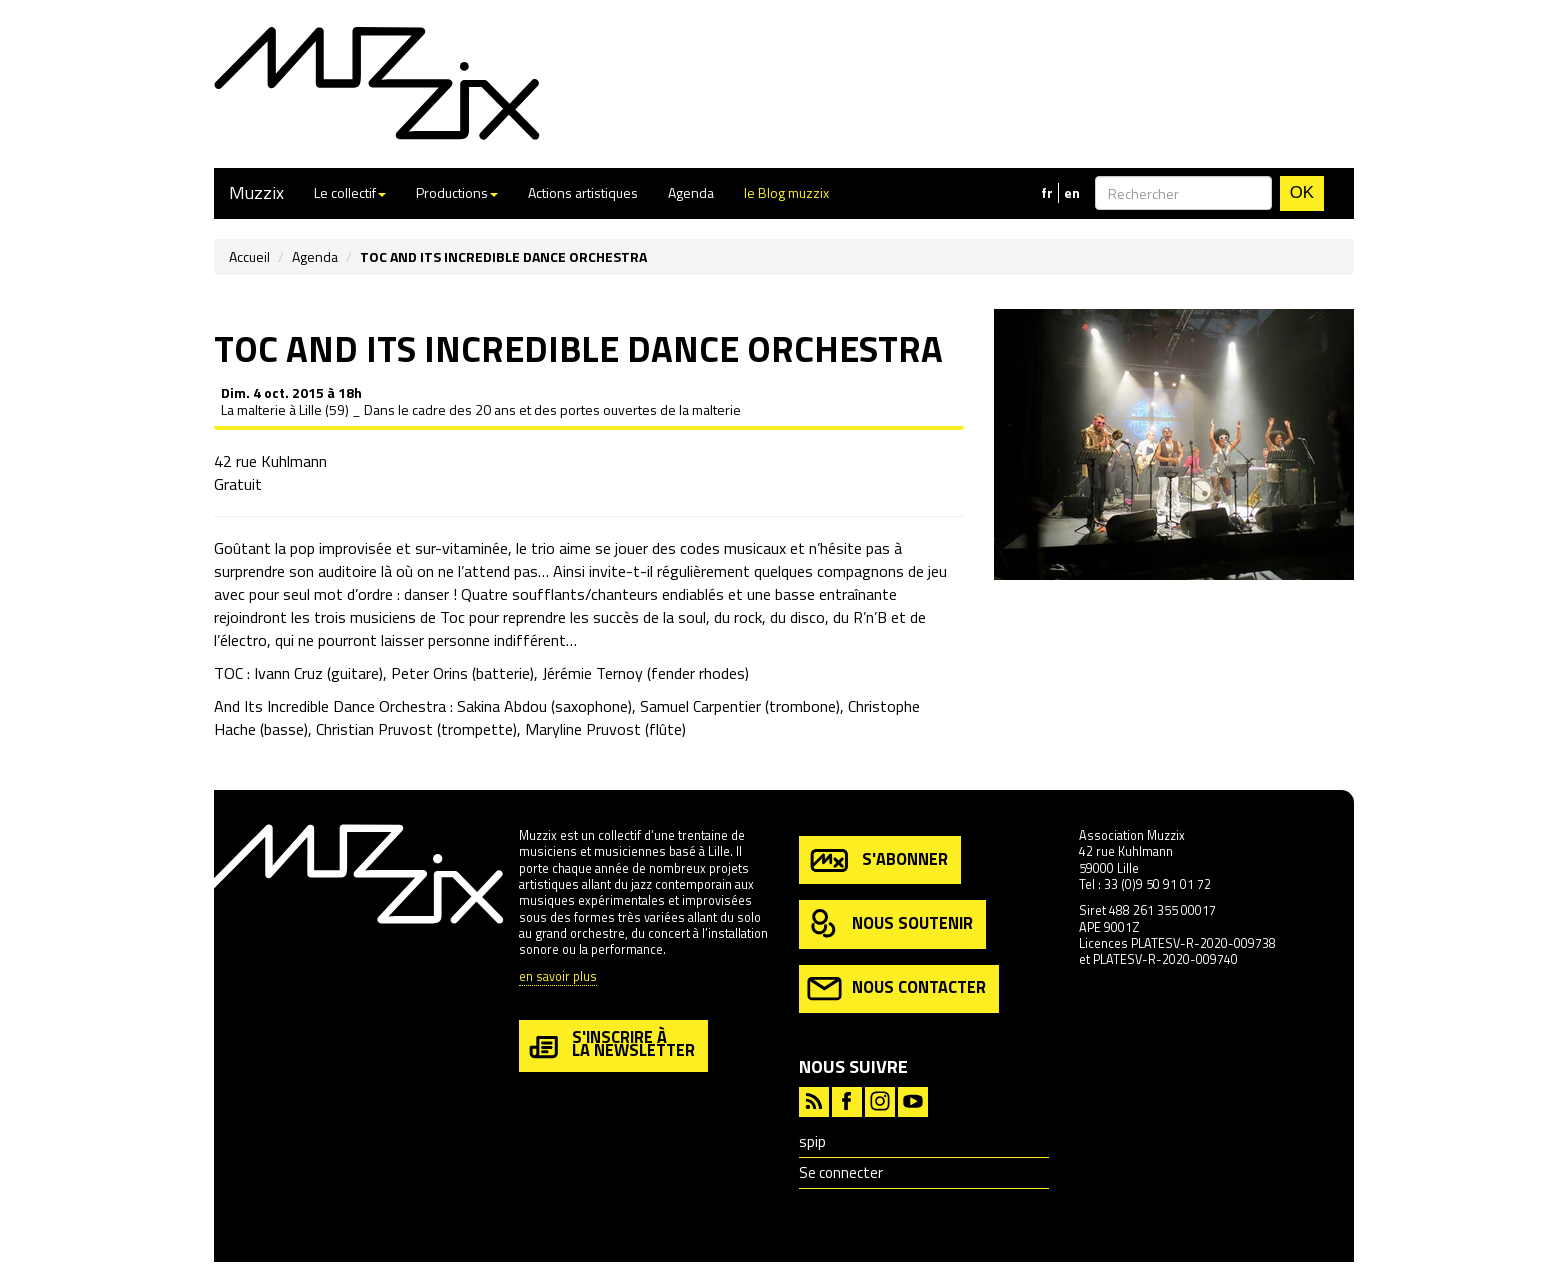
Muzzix (256, 192)
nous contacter (896, 988)
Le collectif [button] (350, 192)
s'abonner (877, 860)
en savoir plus (558, 977)
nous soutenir (890, 924)
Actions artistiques (583, 192)
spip (812, 1141)
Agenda (691, 192)
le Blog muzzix (786, 192)
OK (1302, 192)
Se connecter (841, 1172)
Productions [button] (457, 192)
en (1072, 193)
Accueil (249, 256)
